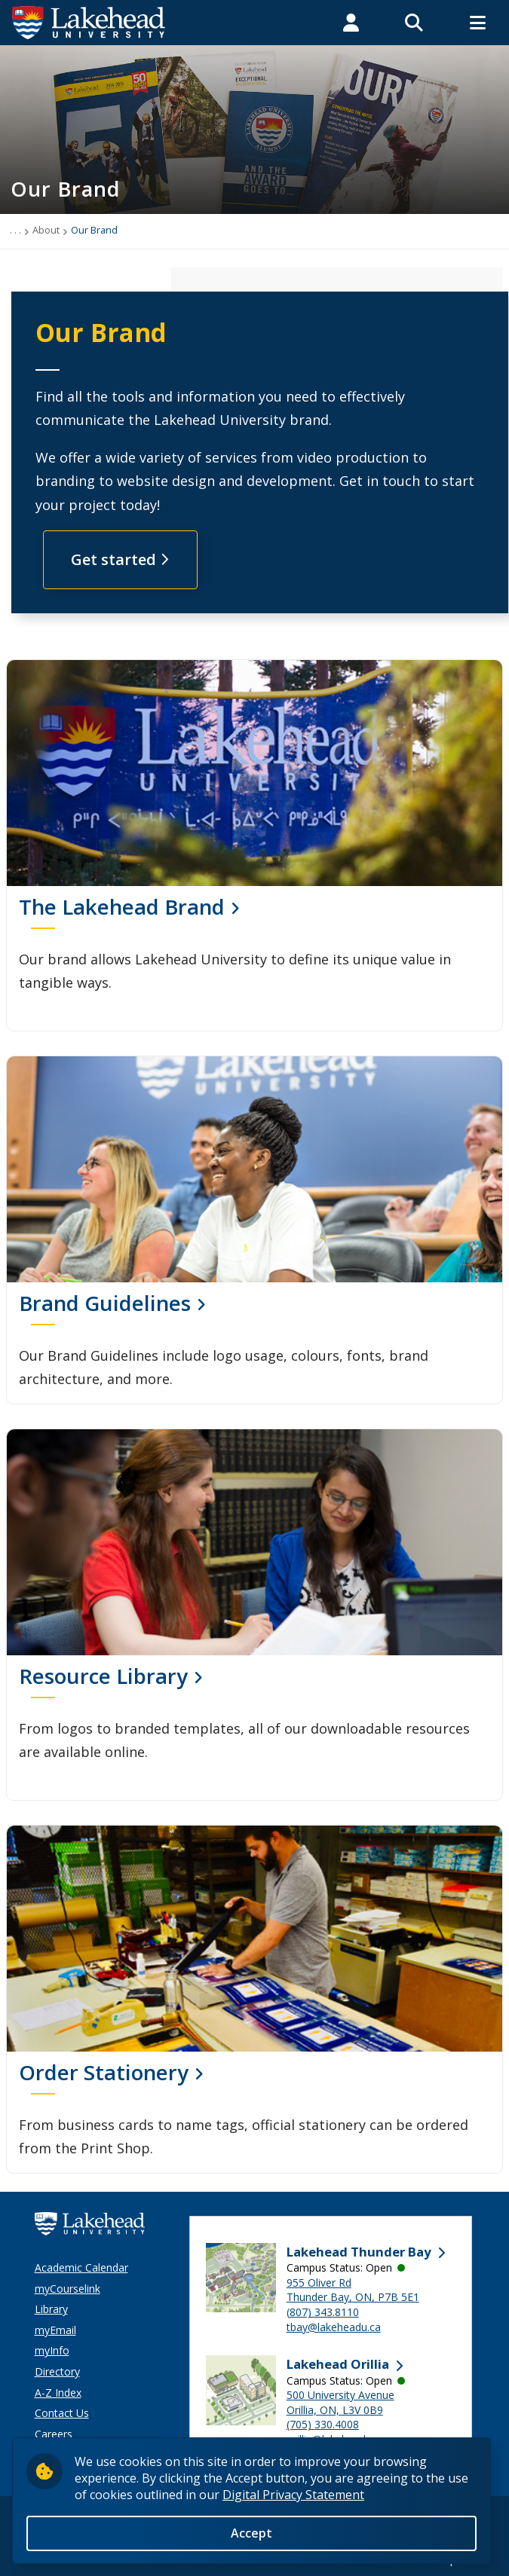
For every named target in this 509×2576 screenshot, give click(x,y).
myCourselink (67, 2288)
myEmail (55, 2330)
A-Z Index (58, 2392)
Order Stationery (104, 2072)
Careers (53, 2434)
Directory (57, 2371)
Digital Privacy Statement (293, 2494)
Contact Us (62, 2413)
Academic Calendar (81, 2267)
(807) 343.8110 (323, 2312)
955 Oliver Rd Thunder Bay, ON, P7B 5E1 (353, 2290)
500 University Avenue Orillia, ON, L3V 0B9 (340, 2402)
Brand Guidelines (105, 1302)
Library (51, 2309)
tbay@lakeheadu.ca (334, 2327)
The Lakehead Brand (122, 906)
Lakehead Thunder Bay (359, 2251)
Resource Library (103, 1675)
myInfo (52, 2350)
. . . (15, 230)
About (46, 230)
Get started (120, 559)
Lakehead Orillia (338, 2364)
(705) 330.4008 (323, 2424)
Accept (251, 2533)
